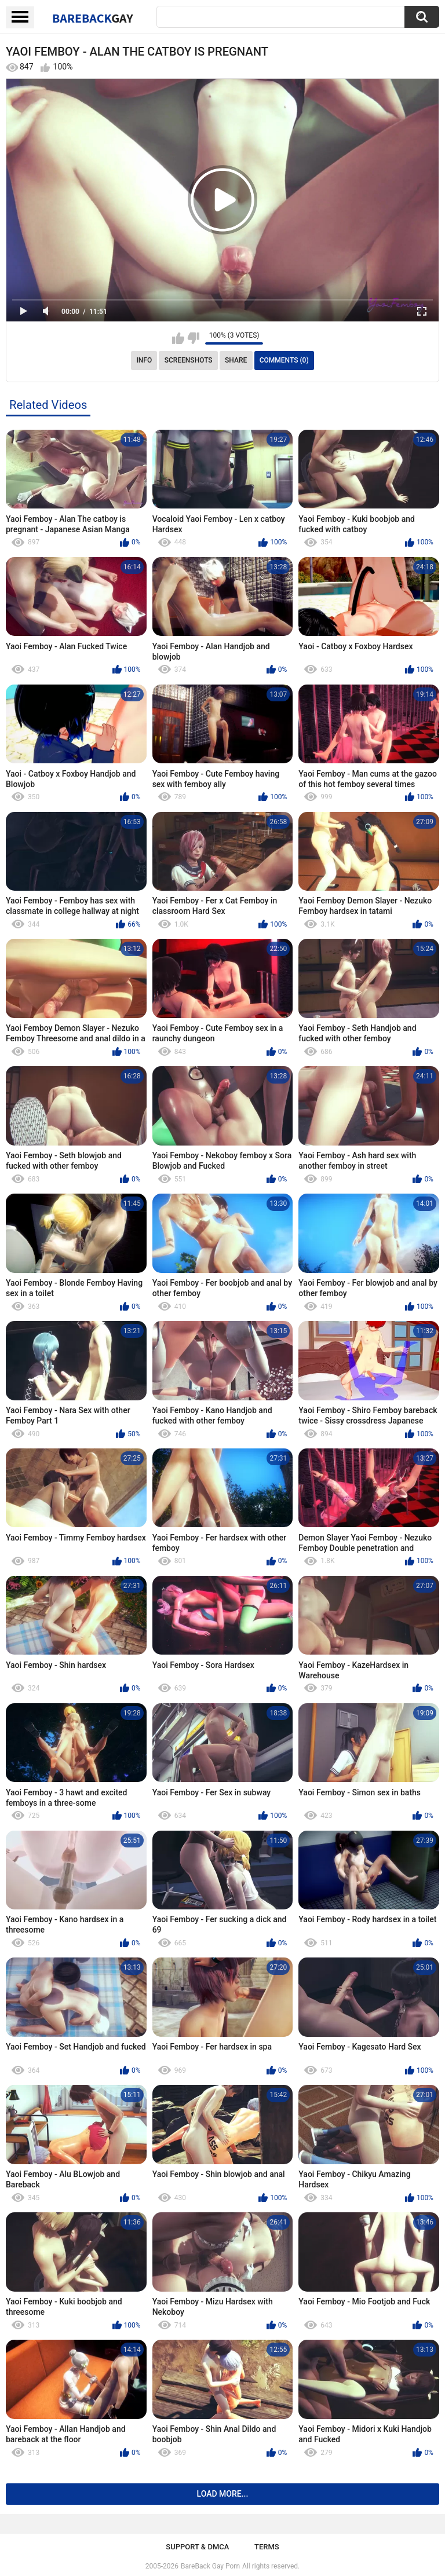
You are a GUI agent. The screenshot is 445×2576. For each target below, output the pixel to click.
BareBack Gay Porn (210, 2566)
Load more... (223, 2493)
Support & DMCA (197, 2546)
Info (144, 360)
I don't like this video (193, 338)
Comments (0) (284, 360)
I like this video (178, 338)
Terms (266, 2546)
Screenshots (189, 360)
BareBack (92, 18)
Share (236, 360)
